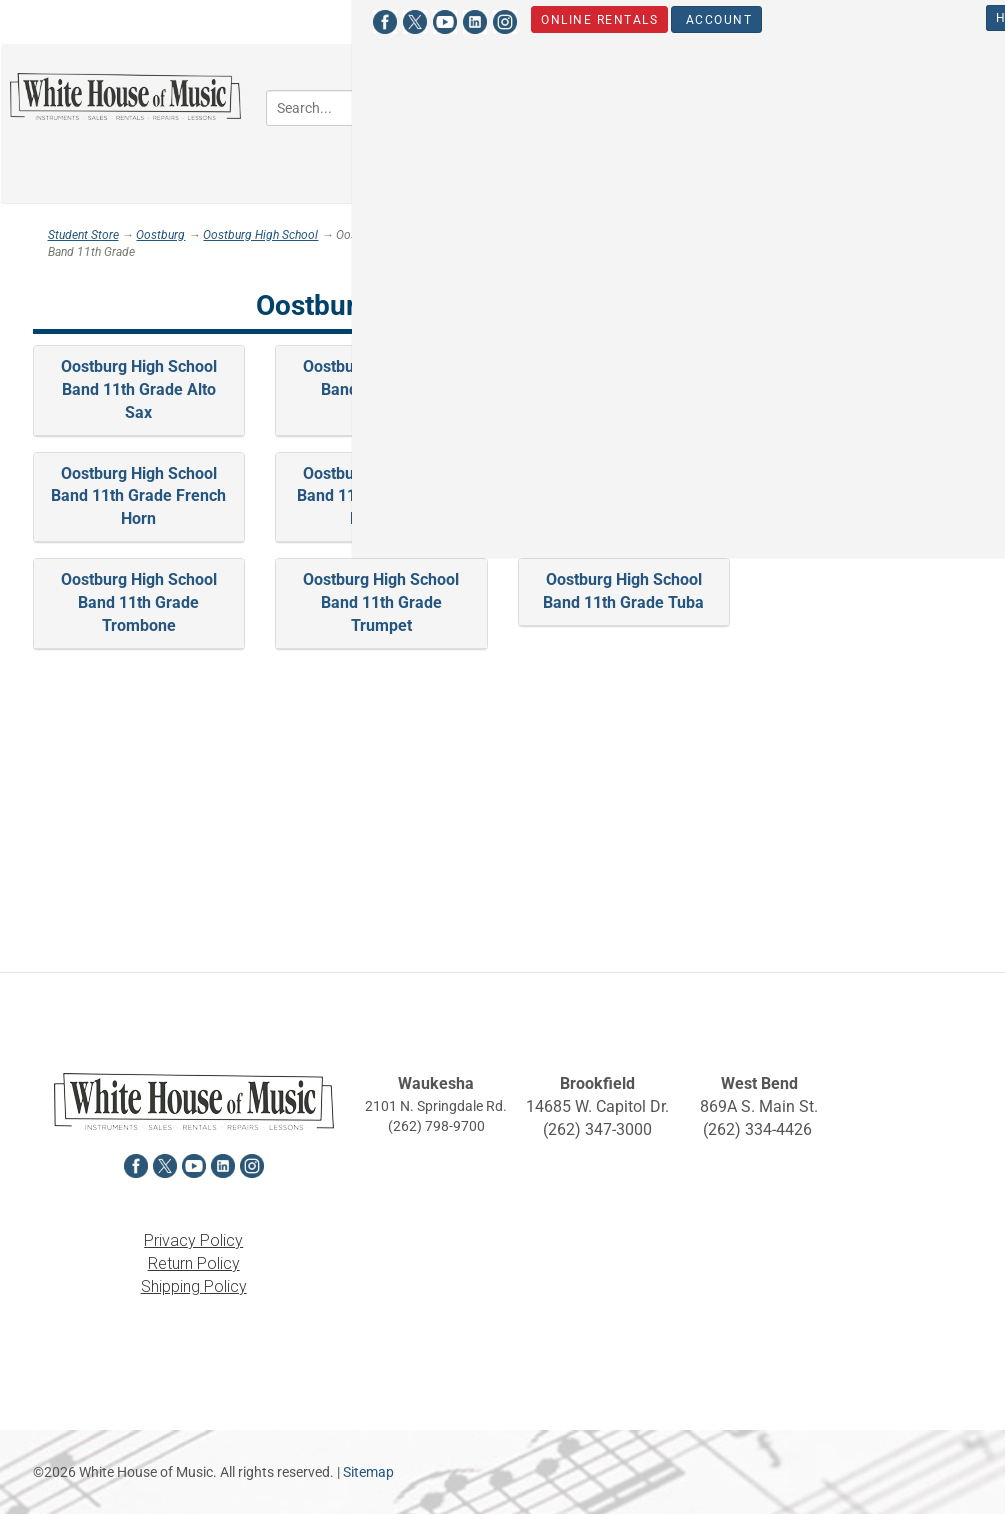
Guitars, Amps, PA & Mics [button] (817, 88)
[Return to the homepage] (125, 96)
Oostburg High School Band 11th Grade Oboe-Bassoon (381, 496)
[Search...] (354, 108)
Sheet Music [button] (818, 146)
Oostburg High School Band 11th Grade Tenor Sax (866, 496)
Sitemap (368, 1472)
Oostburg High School (260, 235)
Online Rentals (260, 19)
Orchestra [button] (646, 88)
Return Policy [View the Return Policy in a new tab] (194, 1263)
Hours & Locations (727, 18)
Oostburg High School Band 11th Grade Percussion (624, 496)
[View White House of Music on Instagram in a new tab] (166, 19)
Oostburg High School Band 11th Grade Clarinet (624, 389)
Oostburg (160, 235)
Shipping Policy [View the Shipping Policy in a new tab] (194, 1286)
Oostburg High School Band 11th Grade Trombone (139, 602)
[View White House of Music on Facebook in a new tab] (46, 19)
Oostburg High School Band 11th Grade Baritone (381, 389)
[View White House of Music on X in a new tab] (76, 19)
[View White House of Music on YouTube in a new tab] (106, 19)
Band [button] (546, 88)
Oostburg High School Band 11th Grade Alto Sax (139, 389)
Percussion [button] (689, 146)
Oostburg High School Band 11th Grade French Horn (138, 496)
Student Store (892, 18)
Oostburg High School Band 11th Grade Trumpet (381, 602)
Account (379, 19)
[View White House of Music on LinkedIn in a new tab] (136, 19)
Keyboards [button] (565, 146)
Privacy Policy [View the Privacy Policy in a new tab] (193, 1240)
